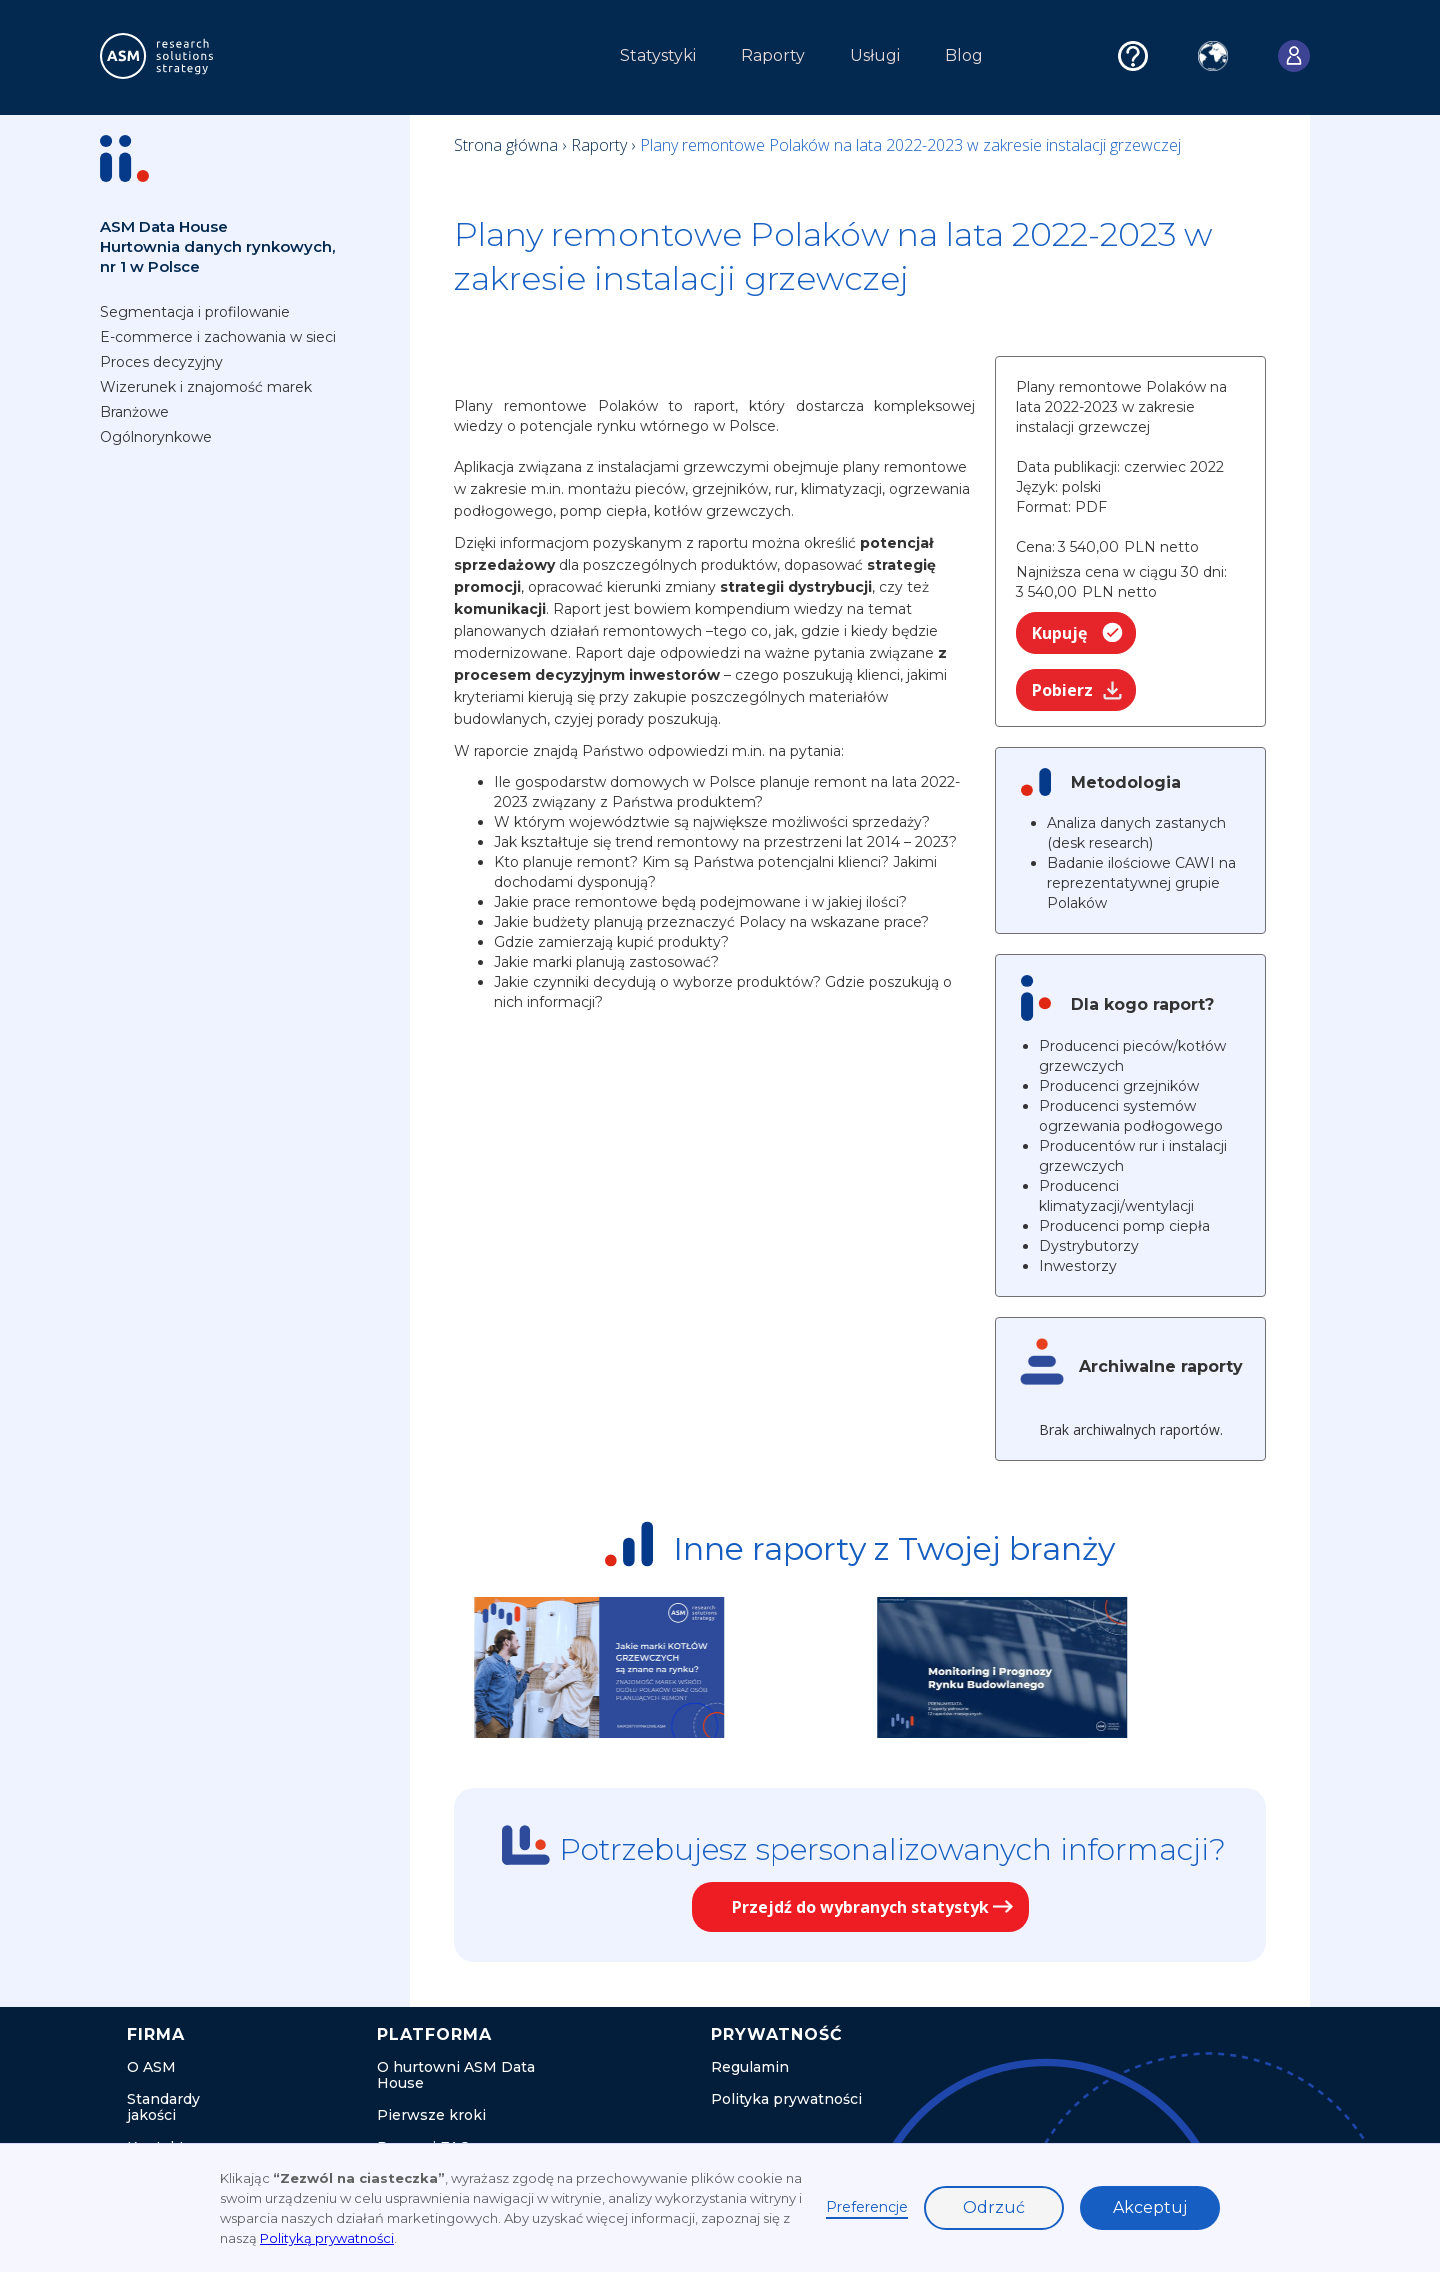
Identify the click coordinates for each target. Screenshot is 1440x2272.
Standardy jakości (163, 2107)
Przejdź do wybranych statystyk (860, 1907)
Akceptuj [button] (1150, 2207)
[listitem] (668, 1667)
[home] (194, 56)
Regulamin (750, 2067)
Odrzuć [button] (994, 2207)
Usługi (875, 55)
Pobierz (1062, 690)
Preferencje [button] (867, 2207)
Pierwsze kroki (431, 2115)
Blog (964, 55)
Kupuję (1059, 633)
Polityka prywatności (786, 2099)
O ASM (151, 2067)
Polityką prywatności (327, 2238)
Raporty (773, 55)
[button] (398, 61)
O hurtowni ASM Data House (456, 2075)
